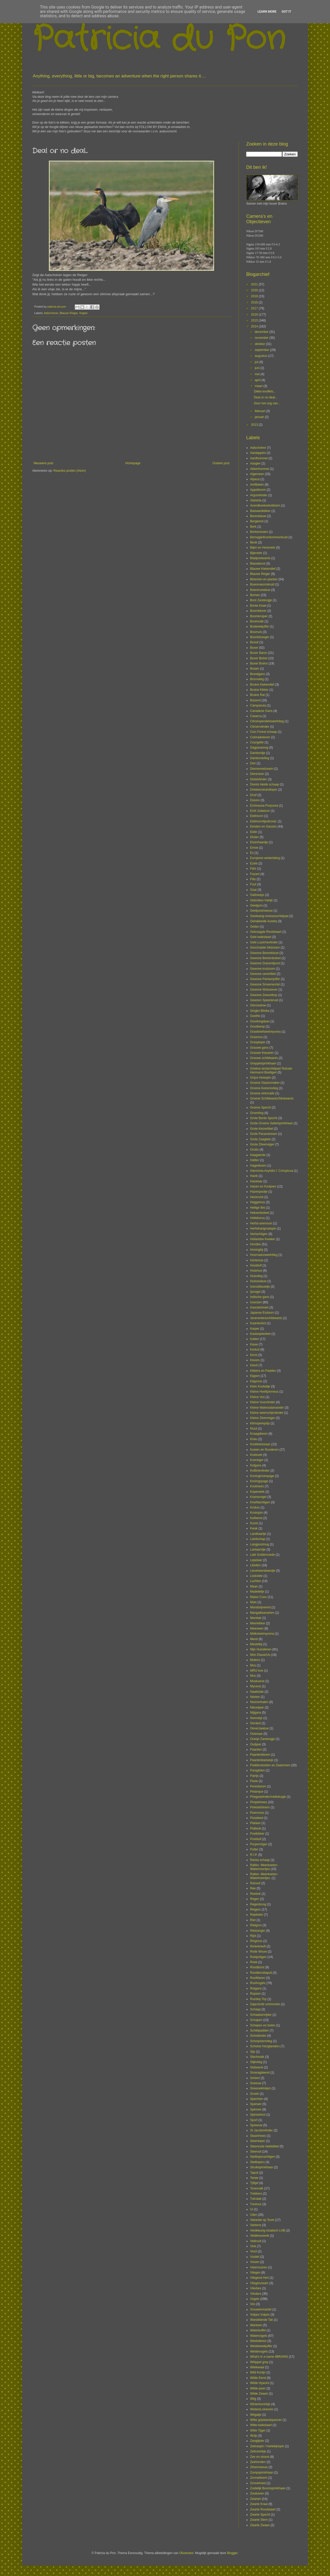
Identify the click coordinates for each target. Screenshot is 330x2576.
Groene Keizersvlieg (264, 1088)
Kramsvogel (258, 1497)
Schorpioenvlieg (261, 2041)
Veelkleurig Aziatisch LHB (267, 2230)
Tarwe (254, 2178)
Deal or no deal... (265, 397)
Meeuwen (256, 1628)
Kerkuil (255, 1349)
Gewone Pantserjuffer (265, 979)
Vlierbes (255, 2288)
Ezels (254, 863)
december (262, 332)
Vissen (254, 2262)
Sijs (252, 2051)
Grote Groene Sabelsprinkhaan (271, 1123)
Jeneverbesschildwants (266, 1318)
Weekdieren (258, 2341)
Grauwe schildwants (264, 1058)
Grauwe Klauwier (262, 1053)
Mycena (255, 1686)
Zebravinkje (258, 2451)
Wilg (253, 2399)
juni (257, 368)
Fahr (253, 868)
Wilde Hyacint (259, 2383)
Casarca (256, 716)
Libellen (255, 1565)
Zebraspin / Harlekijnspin (267, 2446)
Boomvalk (257, 621)
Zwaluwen (257, 2493)
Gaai (253, 890)
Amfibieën (257, 484)
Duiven (255, 800)
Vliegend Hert (259, 2278)
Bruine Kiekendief (262, 684)
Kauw (254, 1344)
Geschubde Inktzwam (265, 947)
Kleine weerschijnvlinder (266, 1413)
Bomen (255, 595)
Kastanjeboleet (260, 1334)
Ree (253, 1888)
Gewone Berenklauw (264, 953)
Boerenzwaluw (260, 590)
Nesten (255, 1697)
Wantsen (256, 2325)
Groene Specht (260, 1107)
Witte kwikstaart (261, 2425)
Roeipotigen (258, 1957)
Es (252, 853)
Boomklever (258, 611)
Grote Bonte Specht (263, 1118)
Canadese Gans (261, 711)
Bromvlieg (257, 679)
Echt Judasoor (260, 811)
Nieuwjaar (257, 1707)
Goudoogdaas (259, 1021)
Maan (254, 1586)
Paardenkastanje (261, 1760)
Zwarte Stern (259, 2520)
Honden (255, 1244)
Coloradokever (260, 737)
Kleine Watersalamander (267, 1407)
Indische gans (259, 1297)
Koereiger (256, 1460)
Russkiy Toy (258, 1999)
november (262, 338)
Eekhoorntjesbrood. (263, 821)
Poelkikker (257, 1833)
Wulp (253, 2435)
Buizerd (255, 700)
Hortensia (256, 1260)
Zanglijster (257, 2441)
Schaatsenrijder (260, 2015)
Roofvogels (258, 1983)
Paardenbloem (260, 1754)
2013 (255, 425)
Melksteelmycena (262, 1633)
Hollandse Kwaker (262, 1239)
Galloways (257, 895)
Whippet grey (259, 2362)
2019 (255, 296)
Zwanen (255, 2499)
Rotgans (256, 1988)
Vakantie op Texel (262, 2220)
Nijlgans (255, 1712)
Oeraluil (255, 1723)
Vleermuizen (258, 2267)
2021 (255, 284)
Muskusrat (257, 1681)
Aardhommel (259, 458)
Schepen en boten (262, 2025)
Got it (286, 11)
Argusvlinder (258, 495)
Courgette (257, 742)
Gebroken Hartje (261, 900)
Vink (253, 2246)
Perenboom (258, 1786)
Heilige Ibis (257, 1207)
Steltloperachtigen (262, 2156)
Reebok (255, 1894)
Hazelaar (256, 1181)
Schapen (256, 2020)
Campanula (258, 705)
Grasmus (256, 1037)
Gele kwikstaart (260, 937)
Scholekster (258, 2035)
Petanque (256, 1791)
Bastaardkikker (260, 511)
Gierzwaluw (258, 1005)
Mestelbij (256, 1644)
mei (258, 374)
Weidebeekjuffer (261, 2346)
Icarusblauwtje (260, 1286)
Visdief (254, 2257)
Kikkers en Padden (263, 1371)
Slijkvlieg (256, 2062)
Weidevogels (259, 2351)
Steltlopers (257, 2162)
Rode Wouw (258, 1951)
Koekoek (256, 1455)
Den (253, 763)
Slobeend (256, 2067)
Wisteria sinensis (261, 2409)
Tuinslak (255, 2199)
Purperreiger (258, 1844)
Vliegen (255, 2272)
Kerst (253, 1355)
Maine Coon (258, 1597)
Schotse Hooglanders (265, 2046)
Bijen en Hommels (262, 547)
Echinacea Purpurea (264, 805)
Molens (255, 1660)
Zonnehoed (258, 2483)
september (262, 350)
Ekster (254, 837)
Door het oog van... (267, 403)
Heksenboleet (259, 1213)
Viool (253, 2251)
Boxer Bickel (258, 658)
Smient (255, 2078)
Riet (252, 1920)
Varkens (255, 2225)
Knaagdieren (259, 1433)
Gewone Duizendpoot (265, 963)
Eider (253, 832)
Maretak (255, 1618)
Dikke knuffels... (265, 391)
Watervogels (258, 2336)
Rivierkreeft (258, 1946)
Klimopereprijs (260, 1423)
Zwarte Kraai (259, 2504)
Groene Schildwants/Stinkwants (272, 1098)
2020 (255, 290)
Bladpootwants (260, 558)
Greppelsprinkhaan (263, 1063)
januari (260, 417)
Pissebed (256, 1818)
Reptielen (256, 1914)
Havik (254, 1176)
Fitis (253, 879)
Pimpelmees (258, 1802)
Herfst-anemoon (261, 1223)
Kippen (255, 1376)
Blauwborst (257, 563)
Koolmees (257, 1486)
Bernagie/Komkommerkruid (268, 537)
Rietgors (256, 1925)
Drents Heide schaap (264, 784)
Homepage (133, 463)
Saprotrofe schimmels (265, 2004)
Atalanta (255, 500)
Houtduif (256, 1265)
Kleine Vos (257, 1397)
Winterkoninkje (260, 2404)
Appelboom (258, 490)
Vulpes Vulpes (260, 2314)
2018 (255, 302)
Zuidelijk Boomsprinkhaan (267, 2488)
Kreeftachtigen (260, 1502)
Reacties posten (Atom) (69, 470)
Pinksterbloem (260, 1807)
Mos (253, 1665)
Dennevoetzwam (261, 769)
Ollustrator (186, 2553)
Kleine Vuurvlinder (262, 1402)
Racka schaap (260, 1860)
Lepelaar (256, 1560)
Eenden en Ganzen (263, 826)
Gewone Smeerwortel (265, 984)
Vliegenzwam (259, 2283)
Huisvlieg (256, 1276)
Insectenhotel (259, 1307)
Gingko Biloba (259, 1011)
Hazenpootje (258, 1191)
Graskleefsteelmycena (265, 1031)
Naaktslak (257, 1692)
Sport (254, 2120)
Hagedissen (258, 1165)
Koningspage (259, 1481)
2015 (255, 320)
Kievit (254, 1365)
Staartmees (258, 2136)
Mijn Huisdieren (260, 1649)
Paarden (256, 1749)
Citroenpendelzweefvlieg (267, 721)
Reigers (255, 1909)
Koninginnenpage (262, 1476)
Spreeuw (256, 2125)
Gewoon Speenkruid (264, 1000)
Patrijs (254, 1776)
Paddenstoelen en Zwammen (270, 1765)
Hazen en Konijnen (263, 1186)
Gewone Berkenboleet (265, 958)
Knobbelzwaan (260, 1444)
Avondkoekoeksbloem (265, 505)
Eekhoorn (256, 816)
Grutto (254, 1149)
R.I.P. (253, 1855)
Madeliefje (257, 1591)
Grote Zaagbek (260, 1139)
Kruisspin (256, 1512)
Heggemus (257, 1202)
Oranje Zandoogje (262, 1739)
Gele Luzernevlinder (264, 942)
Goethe (255, 1016)
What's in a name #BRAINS (269, 2356)
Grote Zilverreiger (262, 1144)
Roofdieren (257, 1978)
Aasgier (255, 463)
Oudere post (220, 463)
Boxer (254, 647)
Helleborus (257, 1218)
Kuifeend (256, 1518)
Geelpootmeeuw (261, 910)
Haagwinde (258, 1155)
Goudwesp (257, 1026)
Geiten (254, 926)
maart (259, 386)
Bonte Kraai (258, 605)
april (258, 380)
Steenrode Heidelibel (264, 2146)
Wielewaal (257, 2367)
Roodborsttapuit (261, 1973)
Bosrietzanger (259, 637)
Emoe (254, 847)
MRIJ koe (256, 1670)
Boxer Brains (259, 663)
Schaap (255, 2009)
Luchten (255, 1581)
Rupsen (255, 1993)
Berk (253, 526)
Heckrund (256, 1197)
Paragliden (257, 1770)
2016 (255, 314)
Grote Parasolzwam (263, 1134)
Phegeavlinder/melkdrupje (268, 1797)
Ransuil (255, 1883)
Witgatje (255, 2415)
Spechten (256, 2099)
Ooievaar (256, 1734)
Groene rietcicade (262, 1093)
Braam (254, 668)
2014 (255, 326)
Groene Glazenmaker (265, 1083)
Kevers (255, 1360)
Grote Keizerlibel (261, 1128)
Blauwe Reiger (69, 313)
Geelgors (256, 905)
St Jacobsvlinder (261, 2130)
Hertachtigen (259, 1234)
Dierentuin (257, 774)
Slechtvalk (257, 2057)
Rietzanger (257, 1930)
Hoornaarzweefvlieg (263, 1255)
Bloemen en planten (264, 579)
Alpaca (255, 479)
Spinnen (255, 2109)
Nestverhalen (259, 1702)
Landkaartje (258, 1534)
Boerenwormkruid (262, 584)
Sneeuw (255, 2083)
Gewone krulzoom (262, 968)
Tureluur (255, 2204)
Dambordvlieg (259, 758)
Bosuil (254, 642)
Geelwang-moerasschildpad (269, 916)
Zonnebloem (258, 2477)
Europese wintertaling (265, 858)
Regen (254, 1899)
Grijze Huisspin (260, 1077)
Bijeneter (256, 553)
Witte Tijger (258, 2430)
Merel (254, 1639)
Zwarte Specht (260, 2514)
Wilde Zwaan (259, 2393)
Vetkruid (255, 2241)
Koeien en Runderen (264, 1449)
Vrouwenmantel (260, 2309)
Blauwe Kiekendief (263, 569)
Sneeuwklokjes (260, 2088)
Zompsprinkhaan (261, 2472)
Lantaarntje (258, 1549)
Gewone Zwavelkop (263, 995)
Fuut (253, 884)
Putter (254, 1849)
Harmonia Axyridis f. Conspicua (271, 1171)
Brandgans (257, 674)
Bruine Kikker (259, 690)
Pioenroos (257, 1813)
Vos (252, 2304)
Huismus (256, 1270)
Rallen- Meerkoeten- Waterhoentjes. (264, 1876)
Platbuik (255, 1828)
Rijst (253, 1936)
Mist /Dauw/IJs (260, 1655)
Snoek (254, 2094)
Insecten (256, 1302)
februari (260, 411)
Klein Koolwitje (260, 1386)
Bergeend (256, 521)
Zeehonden (258, 2462)
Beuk (253, 542)
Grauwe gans (259, 1047)
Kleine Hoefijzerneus (264, 1391)
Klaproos (256, 1381)
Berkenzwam (259, 532)
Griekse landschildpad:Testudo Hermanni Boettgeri (271, 1070)
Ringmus (256, 1941)
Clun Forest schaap (263, 732)
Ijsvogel (255, 1292)
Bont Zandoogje (261, 600)
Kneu (253, 1439)
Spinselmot (257, 2114)
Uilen (253, 2215)
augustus (261, 356)
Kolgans (255, 1465)
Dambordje (257, 753)
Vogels (83, 313)
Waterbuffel (258, 2330)
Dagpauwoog (259, 747)
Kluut (253, 1428)
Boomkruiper (259, 616)
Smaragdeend (259, 2072)
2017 (255, 308)
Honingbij (256, 1249)
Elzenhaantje (259, 842)
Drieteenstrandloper (263, 789)
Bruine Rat (257, 695)
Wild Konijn (258, 2372)
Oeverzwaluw (259, 1728)
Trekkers (256, 2193)
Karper (254, 1328)
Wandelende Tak (261, 2320)
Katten (254, 1339)
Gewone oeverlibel (263, 974)
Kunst (254, 1523)
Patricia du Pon (158, 39)
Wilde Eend (258, 2378)
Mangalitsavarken (262, 1613)
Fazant (255, 874)
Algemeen (257, 474)
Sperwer (256, 2104)
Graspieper (257, 1042)
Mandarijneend (260, 1607)
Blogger (232, 2553)
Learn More (267, 11)
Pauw (254, 1781)
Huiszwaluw (258, 1281)
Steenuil (255, 2151)
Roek (253, 1962)
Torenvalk (256, 2188)
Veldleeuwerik (259, 2235)
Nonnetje (256, 1718)
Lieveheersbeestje (262, 1570)
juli (257, 362)
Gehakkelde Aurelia (263, 921)
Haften (254, 1160)
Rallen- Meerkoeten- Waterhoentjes (264, 1867)
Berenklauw (258, 516)
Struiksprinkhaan (261, 2167)
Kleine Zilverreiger (262, 1418)
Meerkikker (257, 1623)
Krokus (255, 1507)
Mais (253, 1602)
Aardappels (258, 453)
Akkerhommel (259, 469)
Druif (253, 795)
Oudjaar (255, 1744)
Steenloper (257, 2141)
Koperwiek (257, 1492)
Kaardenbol (258, 1323)
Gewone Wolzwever (264, 989)
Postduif (255, 1839)
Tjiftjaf (254, 2183)
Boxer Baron (258, 653)
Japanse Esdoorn (262, 1312)
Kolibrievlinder (259, 1470)
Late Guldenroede (262, 1554)
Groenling (256, 1113)
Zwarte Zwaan (260, 2525)
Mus (253, 1676)
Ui (251, 2209)
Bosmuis (256, 632)
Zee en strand (259, 2457)
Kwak (254, 1528)
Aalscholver (51, 313)
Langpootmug (259, 1544)
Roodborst (257, 1967)
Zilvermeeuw (259, 2467)
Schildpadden (259, 2030)
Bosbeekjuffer (259, 626)
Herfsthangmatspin (263, 1228)
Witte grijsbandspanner (266, 2420)
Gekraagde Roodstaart (265, 932)
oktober (260, 344)
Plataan (255, 1823)
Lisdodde (256, 1576)
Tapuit (254, 2172)
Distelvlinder (258, 779)
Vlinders (255, 2294)
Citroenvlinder (259, 726)
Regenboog (258, 1904)
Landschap (257, 1539)
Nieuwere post (43, 463)
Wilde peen (258, 2388)
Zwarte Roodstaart (263, 2509)
